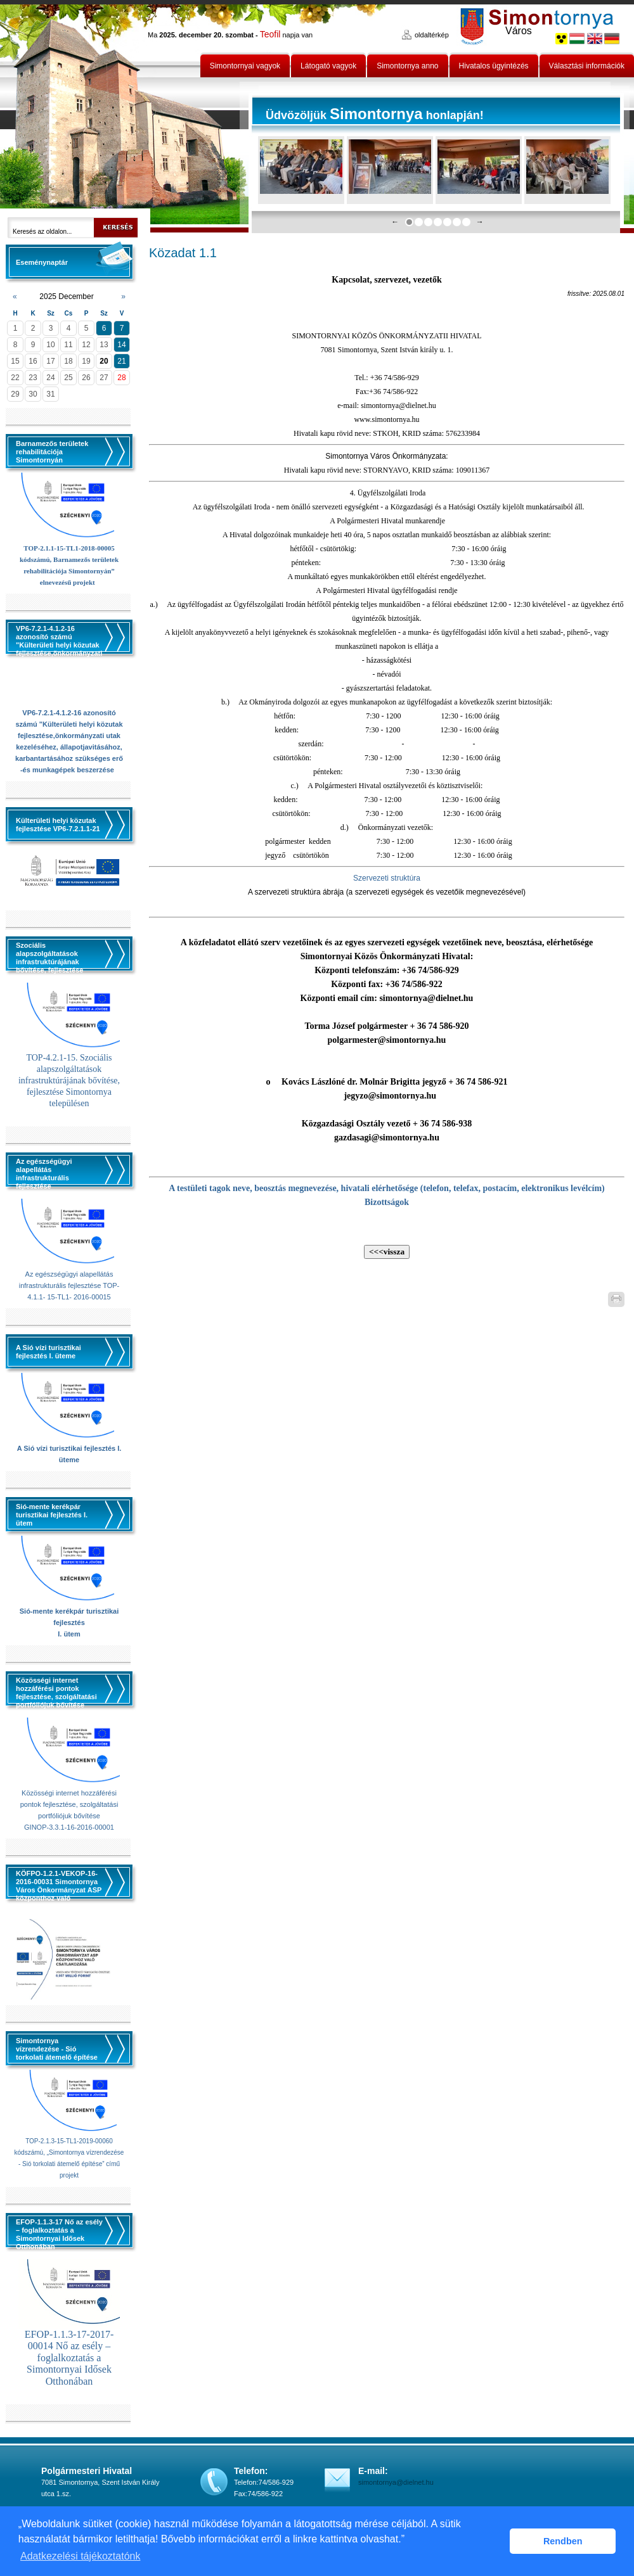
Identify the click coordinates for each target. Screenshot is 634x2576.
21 (121, 361)
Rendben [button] (563, 2541)
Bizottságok (387, 1202)
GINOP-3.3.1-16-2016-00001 (69, 1827)
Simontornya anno (407, 65)
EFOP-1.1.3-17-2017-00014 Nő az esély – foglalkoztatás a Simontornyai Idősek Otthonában (69, 2358)
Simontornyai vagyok (245, 65)
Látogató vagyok (328, 65)
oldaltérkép (432, 35)
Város (518, 30)
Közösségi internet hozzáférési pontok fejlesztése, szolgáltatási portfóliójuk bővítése (69, 1804)
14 (121, 344)
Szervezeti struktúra (386, 878)
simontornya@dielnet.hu (396, 2482)
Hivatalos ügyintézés (494, 65)
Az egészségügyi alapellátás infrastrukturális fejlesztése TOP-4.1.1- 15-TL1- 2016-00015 (69, 1285)
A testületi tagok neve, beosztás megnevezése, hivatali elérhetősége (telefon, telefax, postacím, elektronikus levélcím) (387, 1188)
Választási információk (586, 65)
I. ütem (69, 1634)
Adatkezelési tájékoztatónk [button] (80, 2556)
